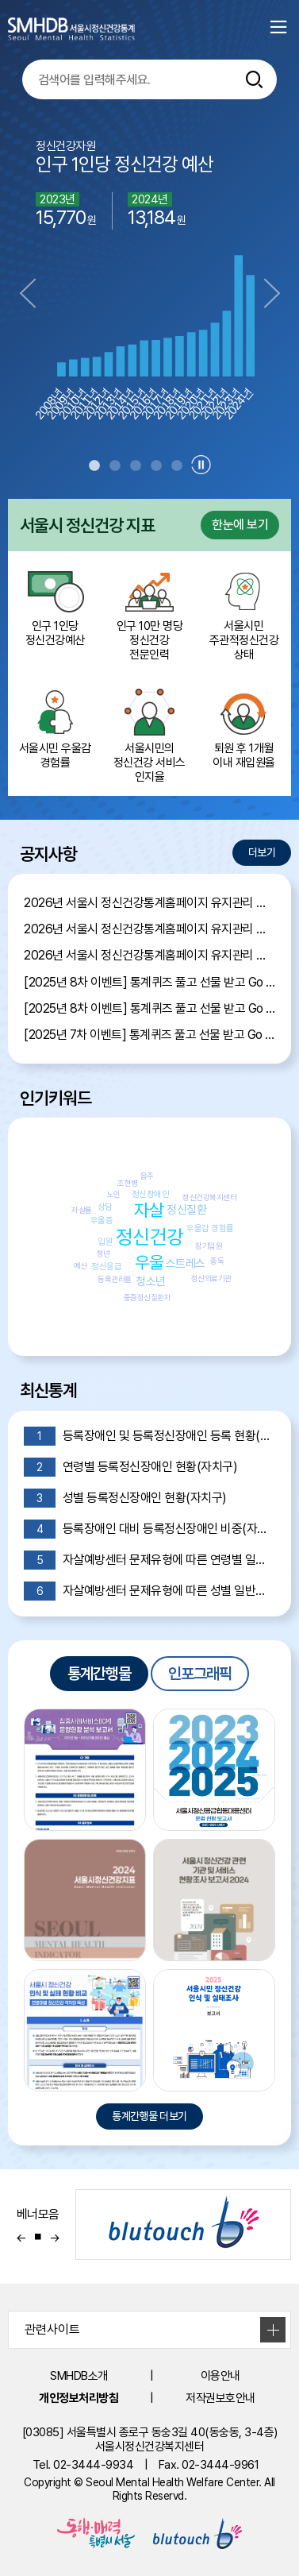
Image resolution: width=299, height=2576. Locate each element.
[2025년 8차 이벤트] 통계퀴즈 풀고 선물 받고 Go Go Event (149, 1008)
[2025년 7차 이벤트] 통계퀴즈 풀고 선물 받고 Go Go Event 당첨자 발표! (149, 1034)
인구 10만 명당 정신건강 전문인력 (149, 612)
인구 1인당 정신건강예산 (55, 605)
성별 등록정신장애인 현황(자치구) (125, 1498)
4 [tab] (156, 466)
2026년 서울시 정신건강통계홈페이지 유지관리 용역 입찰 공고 (149, 955)
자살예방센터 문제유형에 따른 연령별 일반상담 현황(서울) (149, 1560)
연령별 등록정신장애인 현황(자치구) (130, 1467)
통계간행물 (99, 1673)
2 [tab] (115, 466)
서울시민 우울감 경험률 (55, 728)
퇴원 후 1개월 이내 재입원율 (244, 728)
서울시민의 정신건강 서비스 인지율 (149, 735)
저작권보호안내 (220, 2398)
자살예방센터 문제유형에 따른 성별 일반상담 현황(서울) (149, 1591)
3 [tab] (136, 466)
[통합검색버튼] (254, 79)
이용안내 (220, 2376)
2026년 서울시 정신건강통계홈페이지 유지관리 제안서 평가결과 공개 (149, 902)
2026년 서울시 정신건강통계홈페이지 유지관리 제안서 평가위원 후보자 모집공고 (149, 929)
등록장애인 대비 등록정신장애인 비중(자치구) (149, 1529)
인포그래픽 (200, 1673)
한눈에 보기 (240, 524)
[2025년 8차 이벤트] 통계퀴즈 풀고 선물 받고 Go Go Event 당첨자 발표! (149, 982)
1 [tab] (94, 466)
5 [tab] (177, 466)
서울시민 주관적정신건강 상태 (244, 612)
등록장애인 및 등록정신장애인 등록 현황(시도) (149, 1436)
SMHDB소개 (79, 2376)
